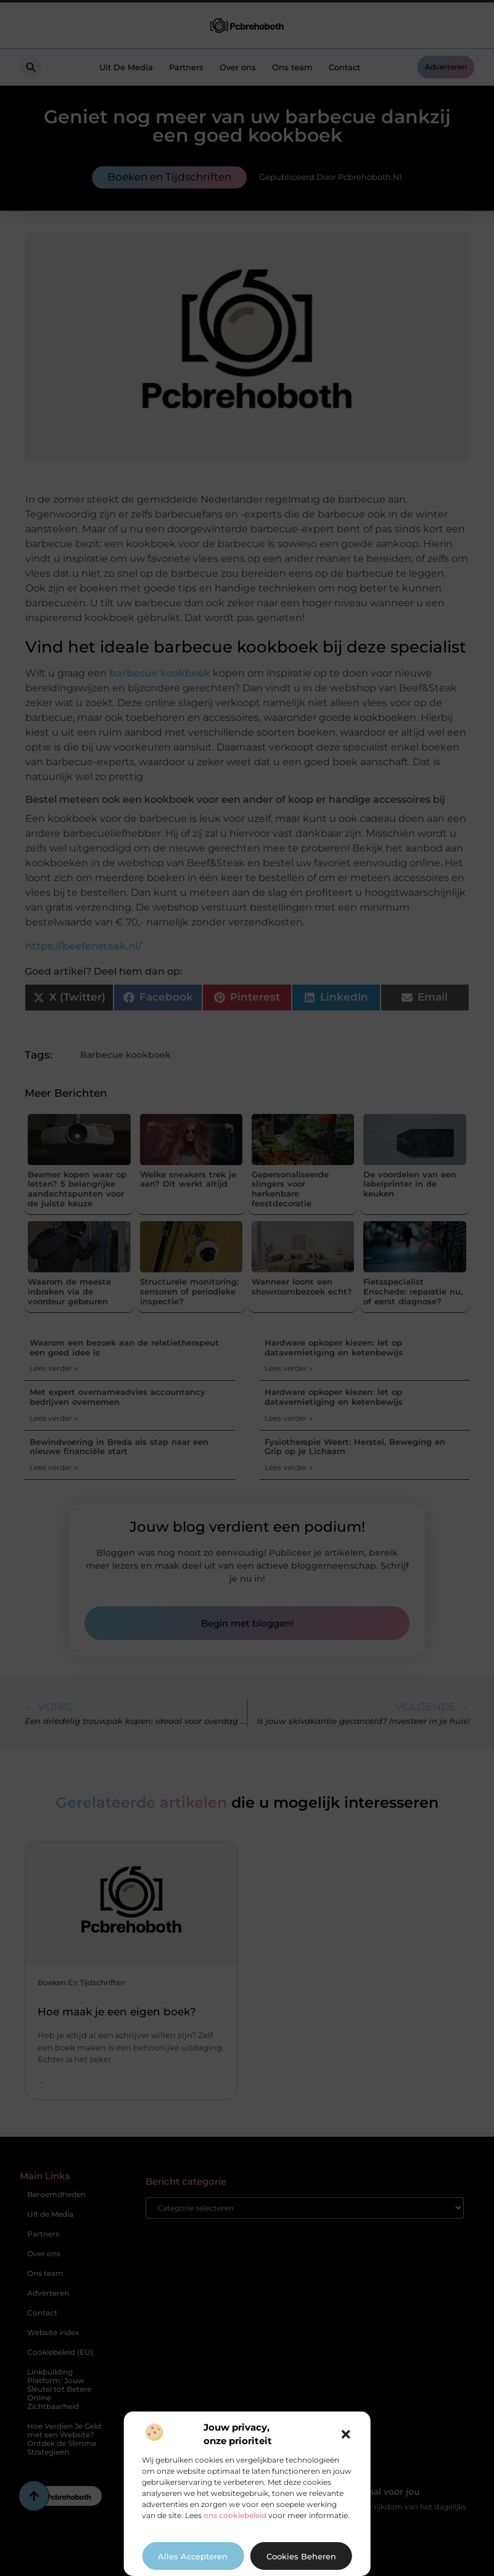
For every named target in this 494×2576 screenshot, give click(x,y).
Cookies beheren (301, 2556)
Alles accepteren (193, 2556)
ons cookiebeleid (235, 2515)
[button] (346, 2434)
